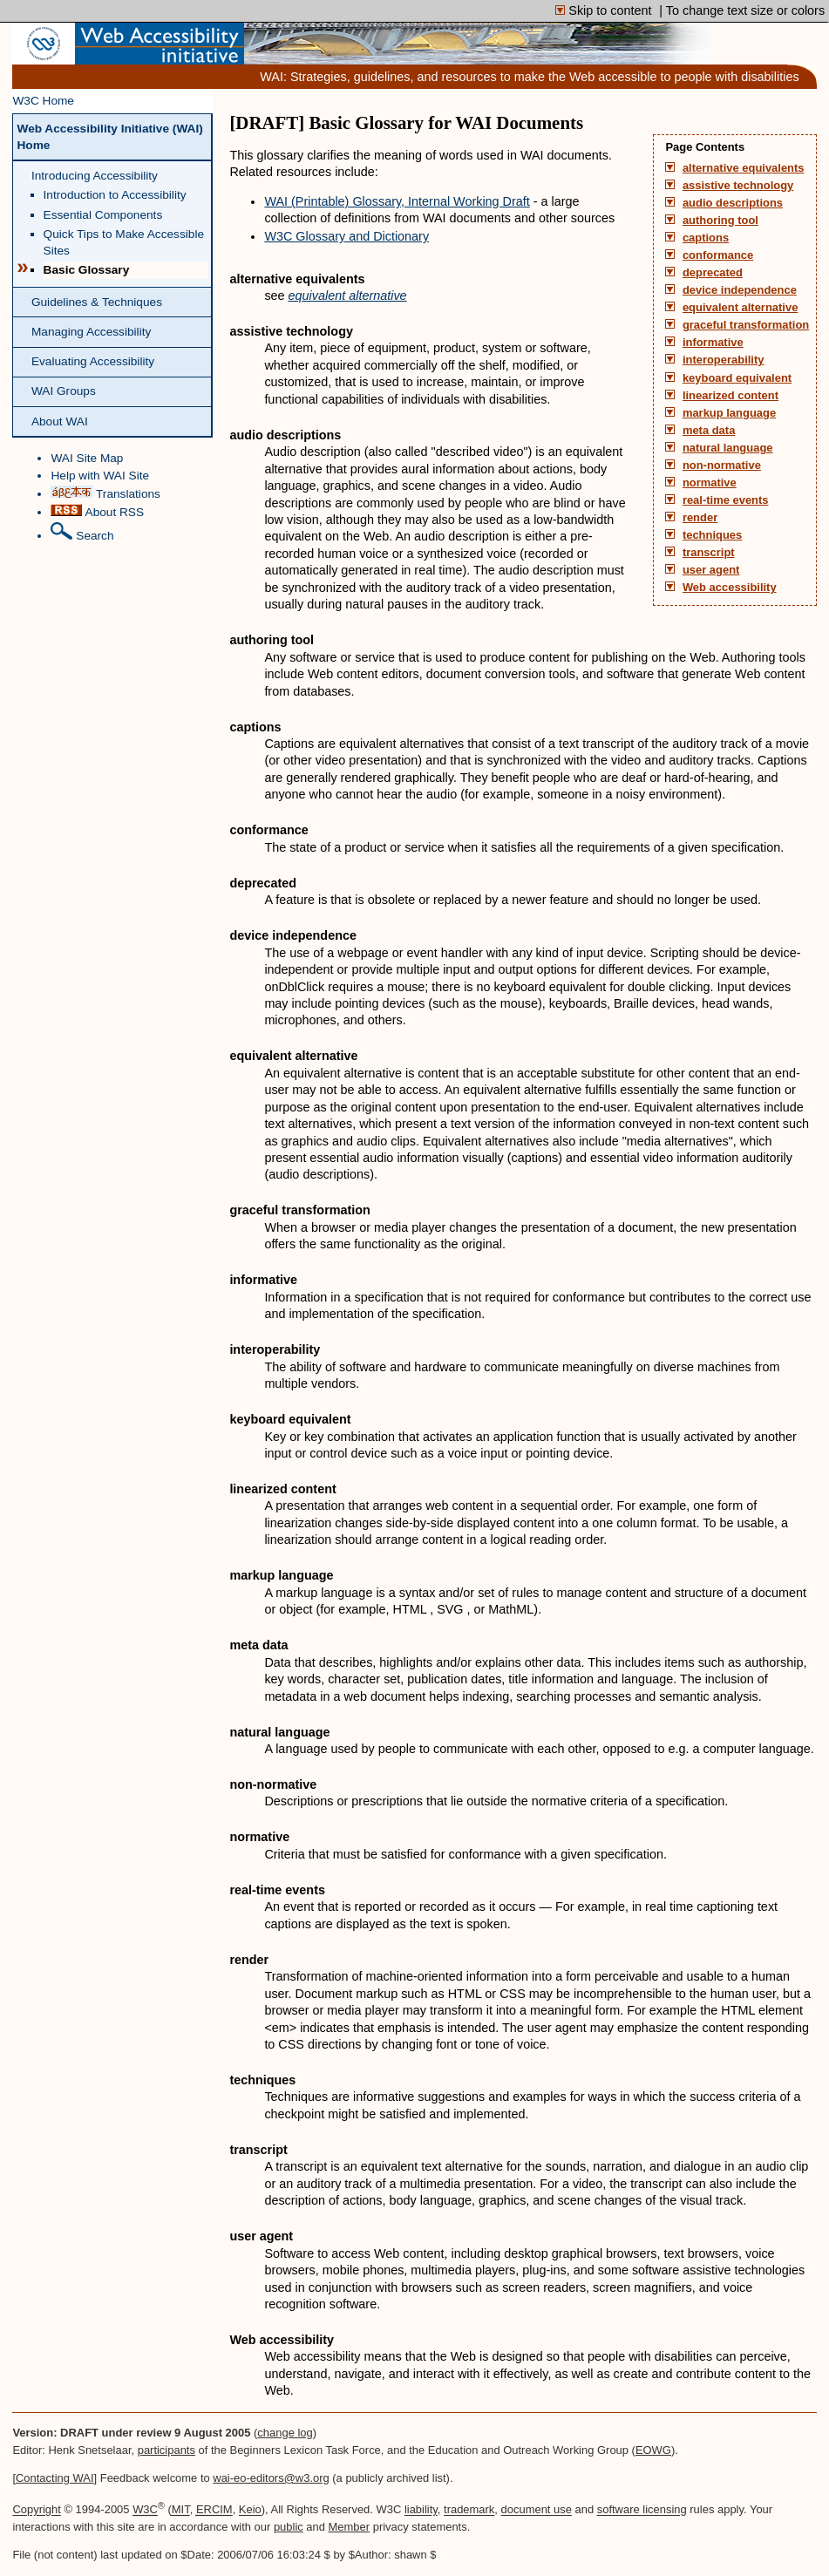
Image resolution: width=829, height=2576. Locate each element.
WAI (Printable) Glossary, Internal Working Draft (396, 201)
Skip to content (605, 10)
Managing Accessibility (91, 331)
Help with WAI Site (100, 475)
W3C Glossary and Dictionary (346, 236)
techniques (712, 535)
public (288, 2526)
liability (421, 2510)
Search (82, 532)
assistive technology (738, 186)
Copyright (36, 2510)
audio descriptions (733, 203)
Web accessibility (730, 587)
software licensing (642, 2510)
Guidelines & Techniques (96, 302)
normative (710, 483)
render (700, 518)
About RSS (97, 511)
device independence (740, 290)
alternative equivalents (744, 168)
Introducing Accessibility (94, 175)
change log (284, 2432)
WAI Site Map (87, 458)
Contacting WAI (55, 2477)
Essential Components (103, 214)
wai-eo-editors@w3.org (271, 2477)
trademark (469, 2510)
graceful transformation (746, 325)
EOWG (653, 2450)
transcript (709, 553)
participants (166, 2450)
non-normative (722, 465)
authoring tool (720, 220)
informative (713, 342)
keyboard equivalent (737, 378)
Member (349, 2526)
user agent (711, 570)
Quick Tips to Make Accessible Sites (124, 242)
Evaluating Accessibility (92, 361)
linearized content (730, 396)
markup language (729, 413)
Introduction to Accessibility (115, 194)
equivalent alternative (740, 308)
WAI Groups (63, 391)
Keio (250, 2510)
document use (536, 2510)
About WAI (59, 421)
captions (706, 238)
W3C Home (43, 100)
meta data (709, 431)
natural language (728, 448)
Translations (105, 493)
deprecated (713, 273)
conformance (718, 255)
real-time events (726, 500)
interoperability (723, 360)
